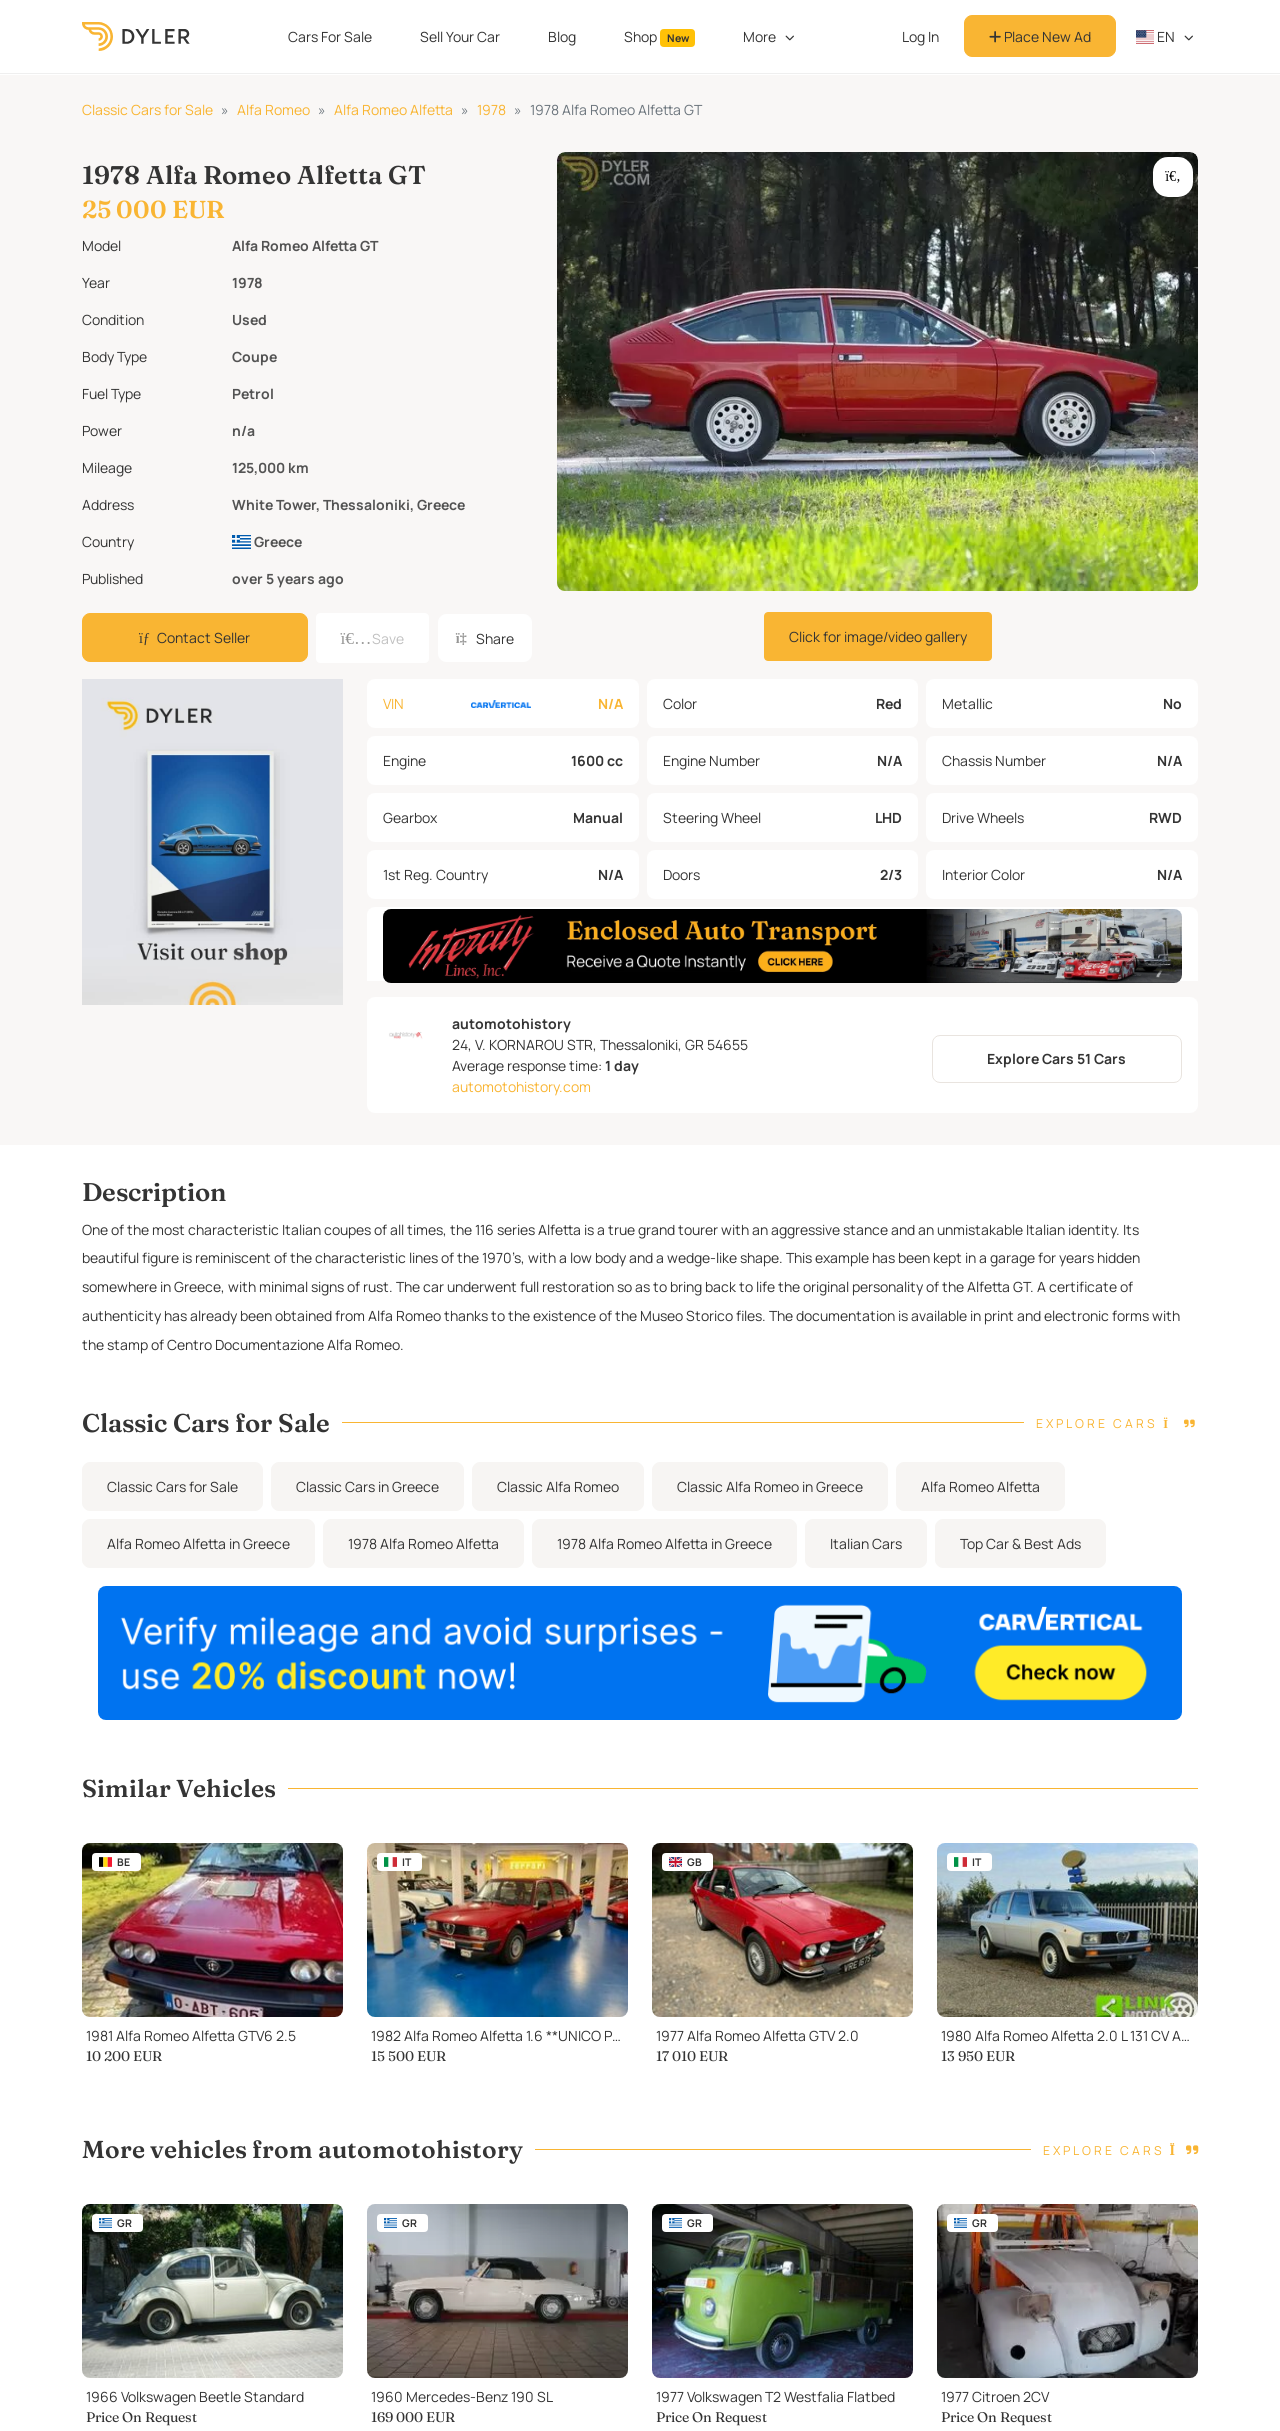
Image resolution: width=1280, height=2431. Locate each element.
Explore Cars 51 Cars (1056, 1077)
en (1156, 36)
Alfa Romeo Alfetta (393, 109)
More (759, 36)
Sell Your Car (460, 36)
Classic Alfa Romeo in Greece (770, 1504)
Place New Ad (1040, 36)
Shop (660, 37)
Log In (920, 36)
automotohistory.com (521, 1104)
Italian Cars (866, 1561)
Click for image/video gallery (878, 636)
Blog (562, 36)
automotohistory (511, 1041)
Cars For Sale (330, 36)
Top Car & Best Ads (1020, 1561)
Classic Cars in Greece (367, 1504)
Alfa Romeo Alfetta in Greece (198, 1561)
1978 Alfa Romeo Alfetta (423, 1561)
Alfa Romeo (273, 109)
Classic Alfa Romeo (558, 1504)
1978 (491, 109)
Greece (267, 541)
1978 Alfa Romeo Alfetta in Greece (664, 1561)
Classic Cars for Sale (147, 109)
